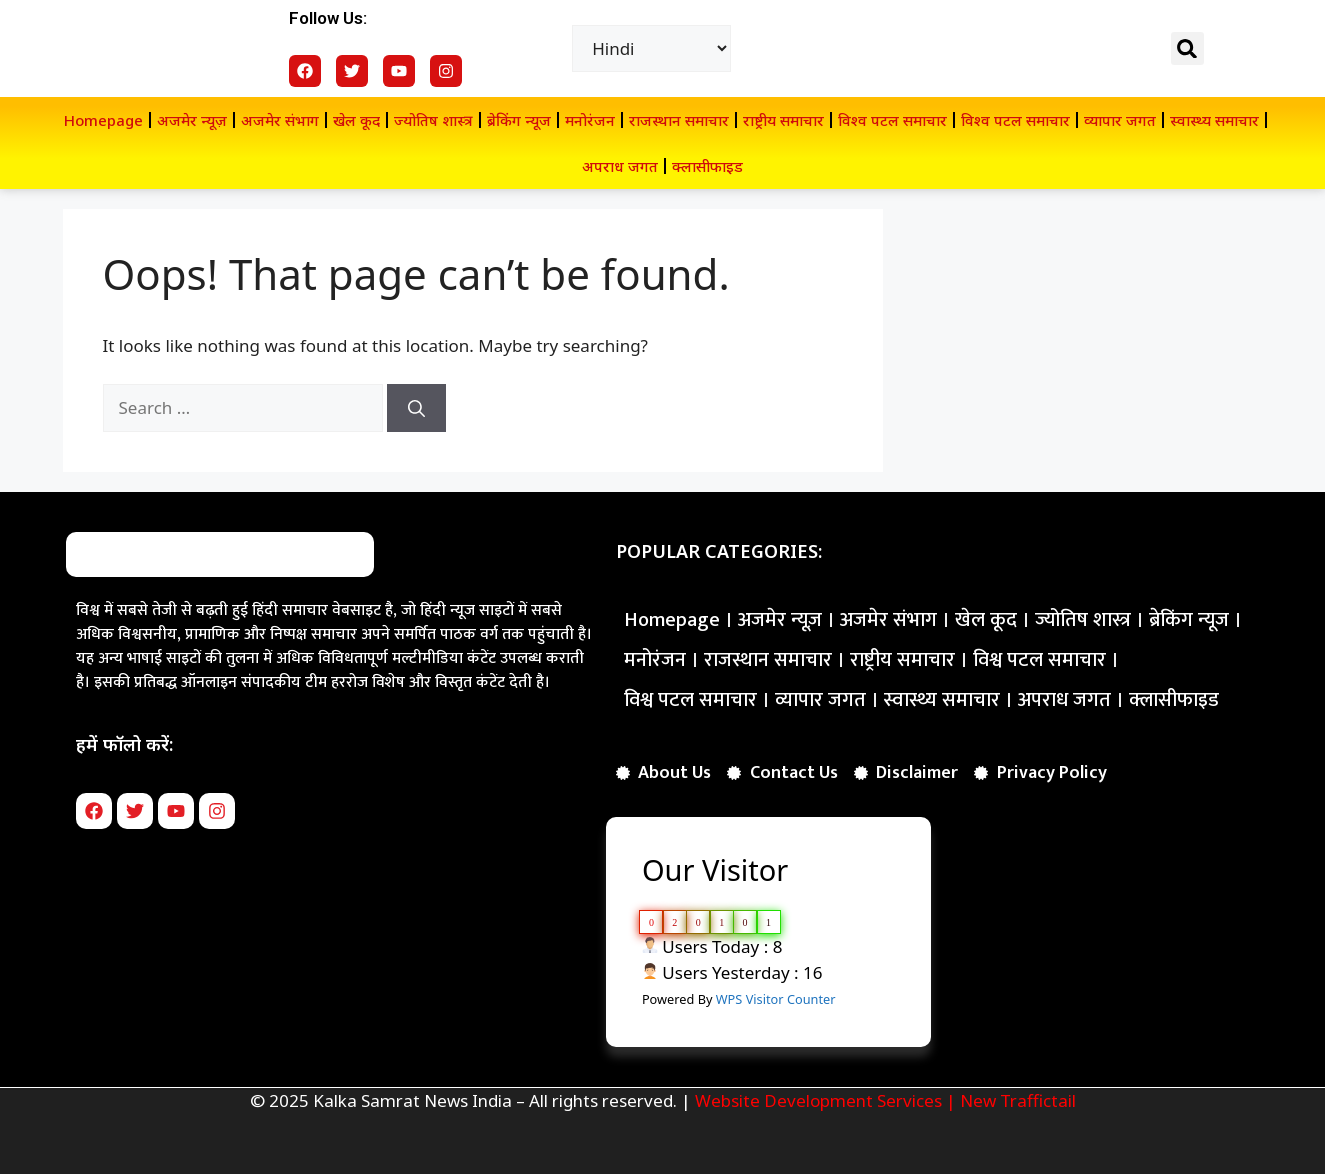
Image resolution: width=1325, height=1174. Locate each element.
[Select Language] (651, 48)
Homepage (103, 120)
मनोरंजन (590, 120)
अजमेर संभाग (280, 120)
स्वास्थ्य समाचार (1214, 120)
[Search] (416, 408)
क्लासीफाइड (707, 166)
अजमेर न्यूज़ (192, 120)
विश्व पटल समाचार (892, 120)
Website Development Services (818, 1100)
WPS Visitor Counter (776, 999)
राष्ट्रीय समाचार (783, 120)
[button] (1187, 48)
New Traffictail (1018, 1100)
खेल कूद (356, 120)
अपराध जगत (620, 166)
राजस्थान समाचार (679, 120)
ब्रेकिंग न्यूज (519, 120)
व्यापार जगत (1120, 120)
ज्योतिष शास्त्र (433, 120)
